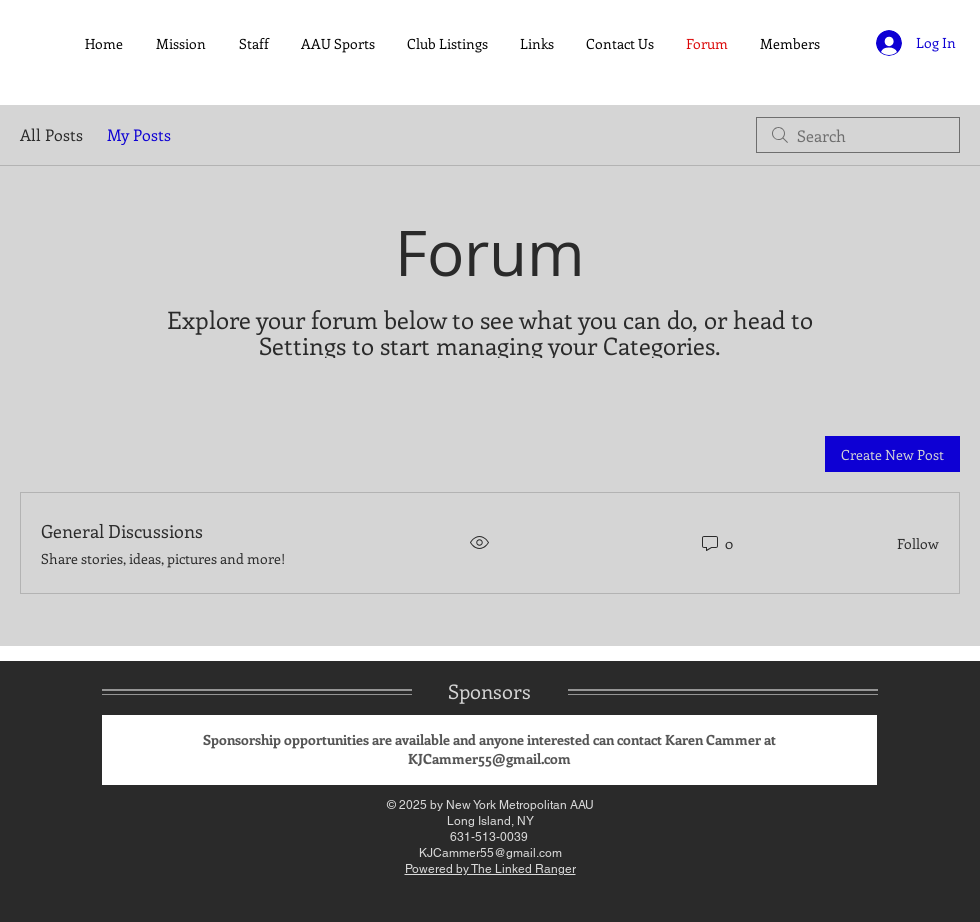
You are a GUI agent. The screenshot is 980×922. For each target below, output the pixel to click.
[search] (858, 135)
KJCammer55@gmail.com (489, 758)
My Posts (139, 134)
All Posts (51, 134)
